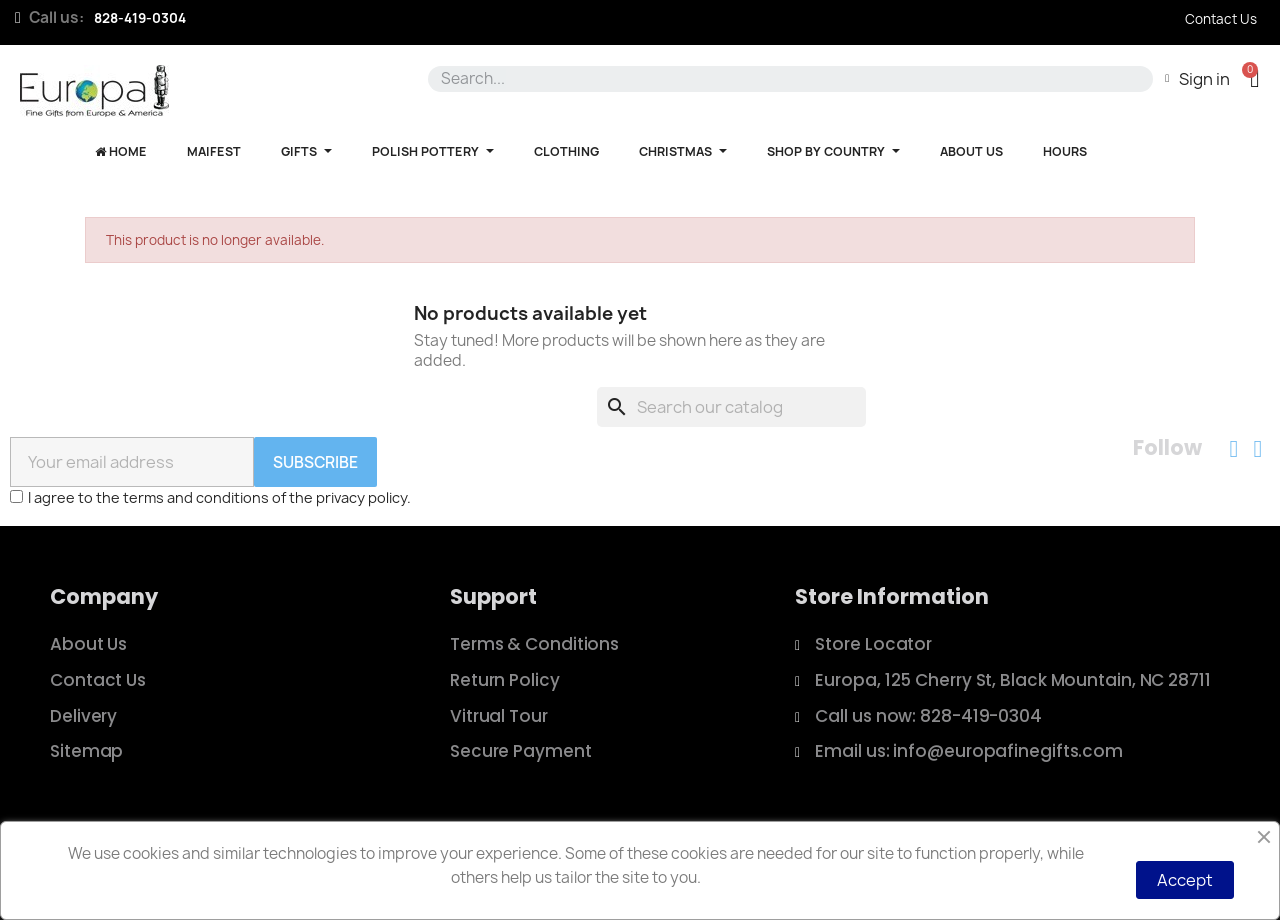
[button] (1254, 78)
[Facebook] (1234, 449)
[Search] (731, 407)
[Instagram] (1258, 449)
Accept (1185, 880)
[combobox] (786, 79)
